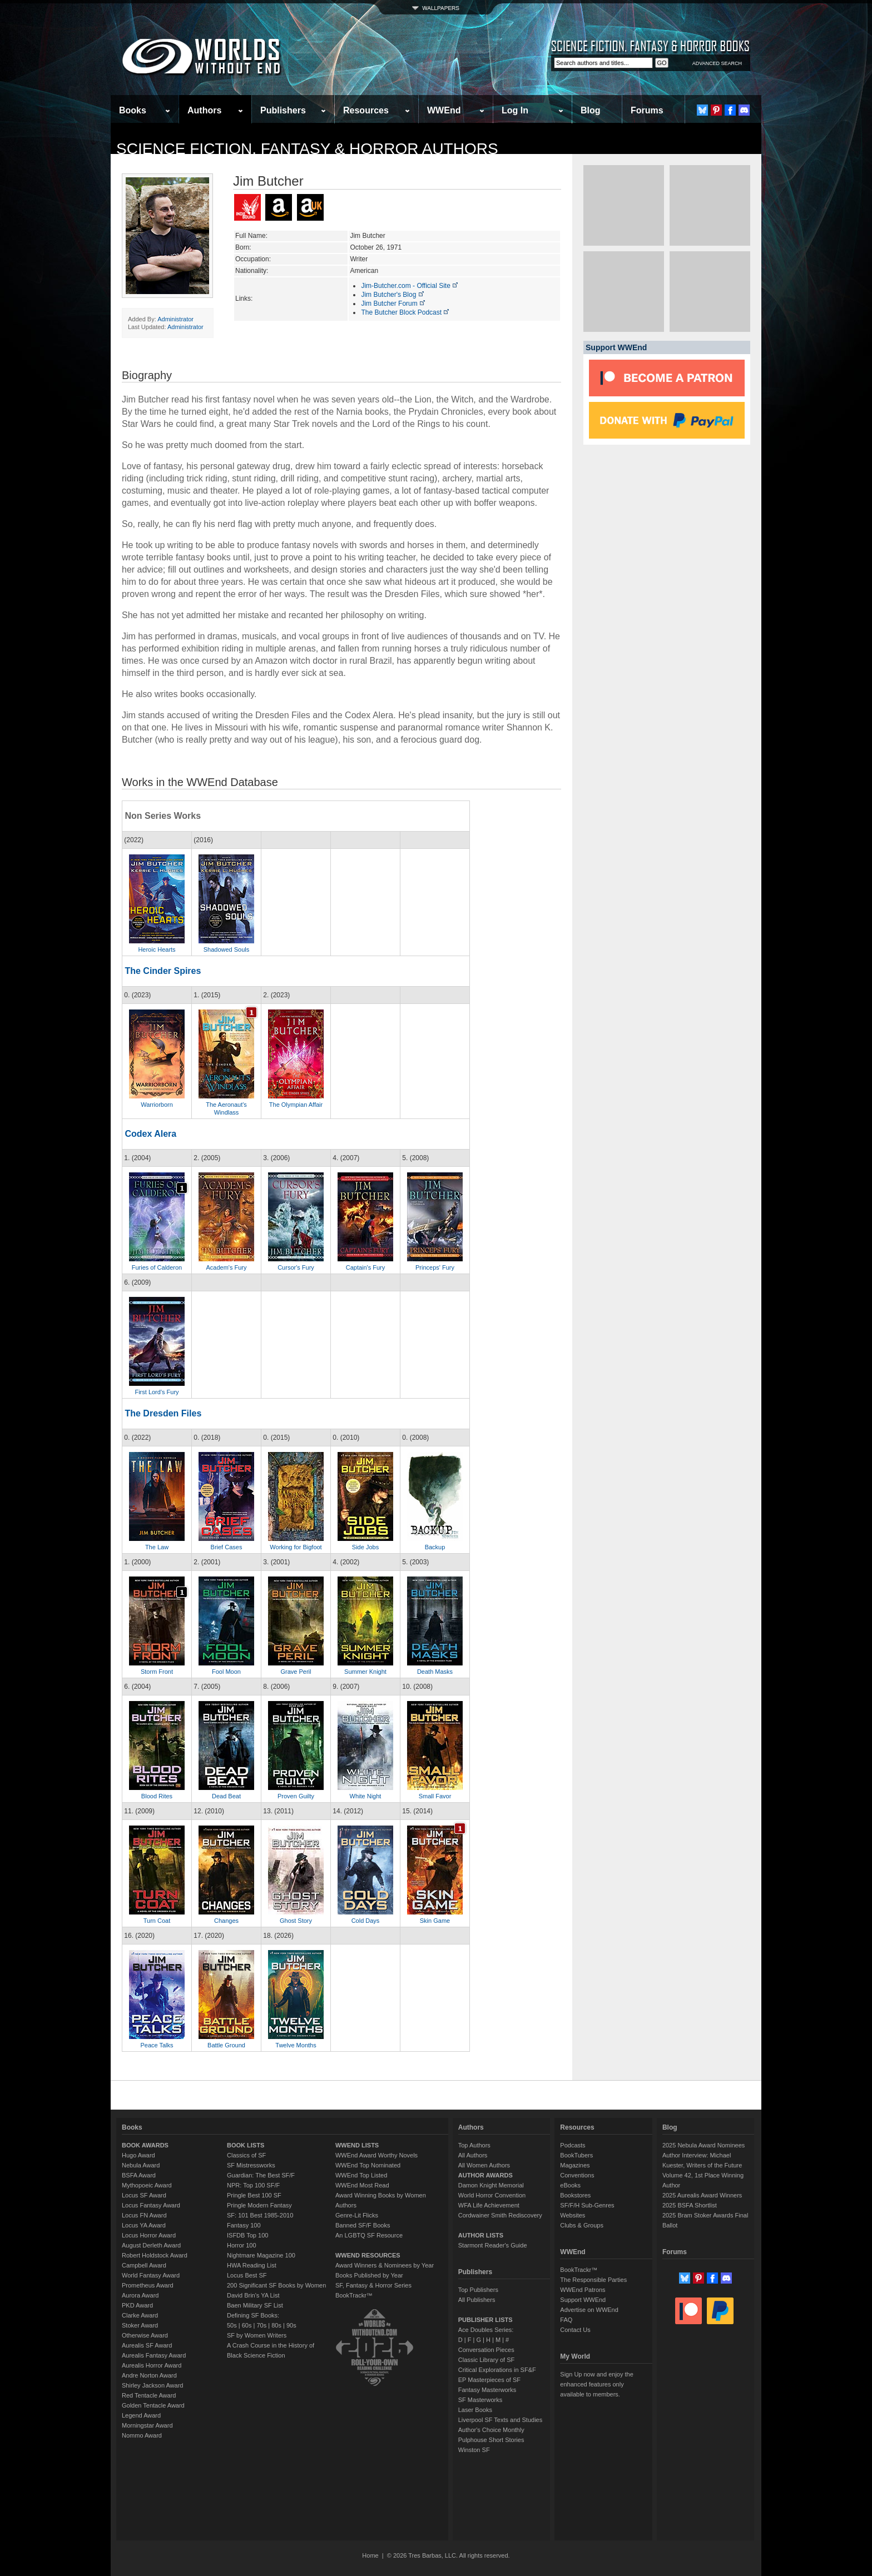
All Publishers (477, 2299)
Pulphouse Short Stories (491, 2439)
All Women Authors (484, 2165)
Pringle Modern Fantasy (259, 2205)
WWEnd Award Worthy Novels (376, 2155)
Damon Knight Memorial (491, 2185)
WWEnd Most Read (362, 2185)
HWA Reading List (251, 2265)
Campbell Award (144, 2265)
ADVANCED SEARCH (717, 63)
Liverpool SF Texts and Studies (500, 2419)
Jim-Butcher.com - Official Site (410, 286)
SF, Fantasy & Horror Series (373, 2285)
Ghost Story (296, 1920)
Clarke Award (140, 2315)
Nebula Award (141, 2165)
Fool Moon (226, 1671)
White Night (366, 1796)
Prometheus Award (148, 2285)
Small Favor (435, 1796)
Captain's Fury (365, 1267)
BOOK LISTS (245, 2145)
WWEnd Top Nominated (367, 2165)
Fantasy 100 (244, 2225)
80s (276, 2325)
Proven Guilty (296, 1796)
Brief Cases (226, 1547)
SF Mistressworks (251, 2165)
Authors (204, 110)
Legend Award (141, 2415)
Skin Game (435, 1920)
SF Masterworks (480, 2399)
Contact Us (575, 2329)
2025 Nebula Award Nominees (703, 2145)
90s (291, 2325)
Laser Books (475, 2409)
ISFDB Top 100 (247, 2235)
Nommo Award (142, 2435)
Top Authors (474, 2145)
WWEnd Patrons (582, 2289)
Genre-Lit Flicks (356, 2215)
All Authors (473, 2155)
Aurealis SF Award (147, 2345)
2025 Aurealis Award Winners (702, 2195)
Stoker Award (140, 2325)
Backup (435, 1547)
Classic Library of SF (486, 2359)
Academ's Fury (226, 1267)
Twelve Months (295, 2045)
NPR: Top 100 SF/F (253, 2185)
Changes (226, 1920)
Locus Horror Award (149, 2235)
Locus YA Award (144, 2225)
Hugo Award (138, 2155)
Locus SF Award (144, 2195)
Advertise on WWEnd (589, 2309)
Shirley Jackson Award (152, 2385)
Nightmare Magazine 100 (261, 2255)
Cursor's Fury (296, 1267)
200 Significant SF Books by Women (276, 2285)
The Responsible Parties (593, 2279)
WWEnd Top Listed (361, 2175)
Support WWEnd (583, 2299)
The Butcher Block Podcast (405, 312)
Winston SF (474, 2449)
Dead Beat (226, 1796)
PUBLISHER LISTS (485, 2319)
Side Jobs (365, 1547)
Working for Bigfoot (295, 1547)
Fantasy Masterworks (487, 2389)
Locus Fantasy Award (151, 2205)
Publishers (283, 110)
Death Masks (435, 1671)
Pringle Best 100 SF (254, 2195)
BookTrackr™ (354, 2295)
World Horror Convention (492, 2195)
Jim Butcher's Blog (392, 295)
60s (247, 2325)
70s (261, 2325)
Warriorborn (157, 1104)
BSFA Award (139, 2175)
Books (132, 110)
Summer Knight (365, 1671)
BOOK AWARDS (145, 2145)
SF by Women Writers (256, 2335)
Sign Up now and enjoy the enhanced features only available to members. (596, 2384)
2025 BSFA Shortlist (689, 2205)
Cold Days (365, 1920)
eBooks (570, 2185)
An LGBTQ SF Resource (369, 2235)
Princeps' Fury (434, 1267)
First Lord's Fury (157, 1392)
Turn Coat (157, 1920)
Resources (366, 110)
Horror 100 (241, 2245)
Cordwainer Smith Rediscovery (500, 2215)
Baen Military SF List (255, 2305)
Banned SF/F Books (362, 2225)
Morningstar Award (147, 2425)
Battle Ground (226, 2045)
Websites (572, 2215)
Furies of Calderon (157, 1267)
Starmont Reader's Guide (492, 2245)
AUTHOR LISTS (480, 2235)
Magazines (574, 2165)
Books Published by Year (369, 2275)
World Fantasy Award (151, 2275)
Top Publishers (478, 2289)
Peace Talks (156, 2045)
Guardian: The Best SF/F (261, 2175)
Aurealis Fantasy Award (154, 2355)
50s (232, 2325)
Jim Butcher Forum (393, 303)
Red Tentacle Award (149, 2395)
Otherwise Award (145, 2335)
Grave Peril (295, 1671)
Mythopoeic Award (147, 2185)
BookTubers (576, 2155)
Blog (591, 110)
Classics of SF (246, 2155)
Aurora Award (140, 2295)
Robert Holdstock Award (154, 2255)
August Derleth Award (151, 2245)
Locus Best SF (247, 2275)
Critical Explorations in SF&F (497, 2369)
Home (370, 2555)
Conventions (577, 2175)
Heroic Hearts (156, 949)
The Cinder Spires (163, 971)
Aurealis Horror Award (151, 2365)
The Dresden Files (163, 1413)
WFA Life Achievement (488, 2205)
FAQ (566, 2319)
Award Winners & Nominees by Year (384, 2265)
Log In (515, 110)
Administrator (175, 319)
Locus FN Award (144, 2215)
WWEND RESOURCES (367, 2255)
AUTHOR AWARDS (485, 2175)
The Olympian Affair (296, 1104)
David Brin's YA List (253, 2295)
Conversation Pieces (486, 2349)
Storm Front (157, 1671)
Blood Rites (156, 1796)
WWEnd (443, 110)
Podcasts (572, 2145)
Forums (647, 110)
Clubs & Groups (581, 2225)
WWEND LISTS (357, 2145)
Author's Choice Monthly (491, 2429)
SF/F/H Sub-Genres (587, 2205)
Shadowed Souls (227, 949)
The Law (157, 1547)
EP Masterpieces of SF (489, 2379)
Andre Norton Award (149, 2375)
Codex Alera (150, 1133)
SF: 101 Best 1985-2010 (260, 2215)
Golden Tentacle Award (153, 2405)
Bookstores (575, 2195)
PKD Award (137, 2305)
